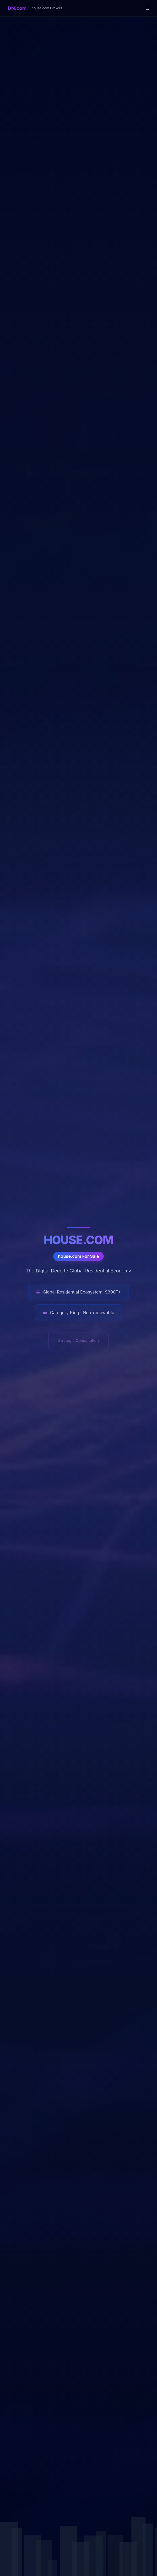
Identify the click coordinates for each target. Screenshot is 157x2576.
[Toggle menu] (147, 8)
